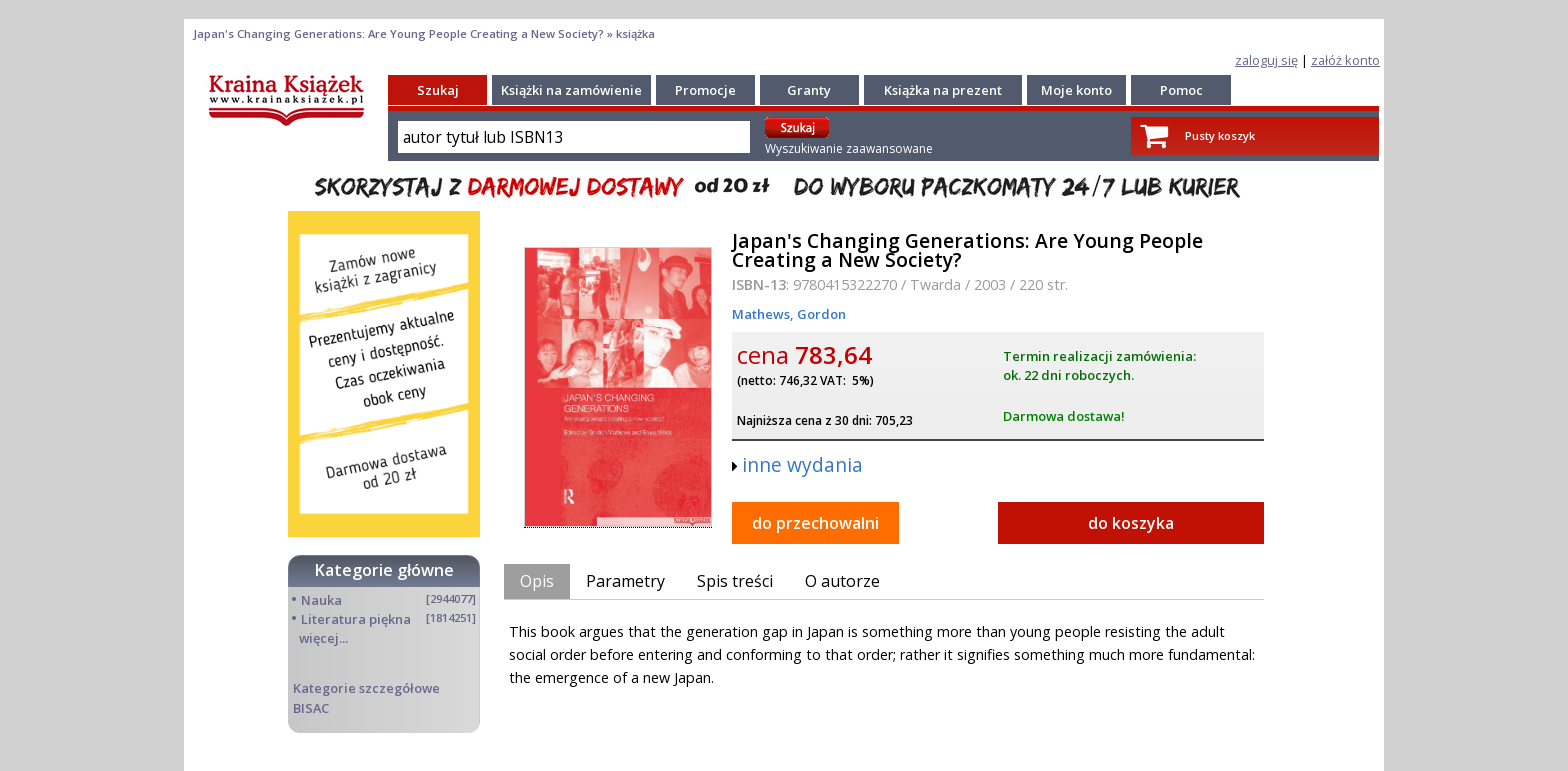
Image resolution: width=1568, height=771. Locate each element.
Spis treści (735, 581)
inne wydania (802, 464)
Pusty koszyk (1220, 135)
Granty (809, 90)
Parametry (625, 581)
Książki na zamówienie (571, 90)
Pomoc (1181, 90)
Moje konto (1076, 90)
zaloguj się (1266, 60)
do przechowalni (815, 523)
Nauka (321, 600)
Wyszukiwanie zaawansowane (849, 148)
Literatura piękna (356, 619)
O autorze (842, 581)
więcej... (323, 638)
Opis (537, 581)
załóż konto (1345, 60)
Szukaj (438, 90)
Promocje (705, 90)
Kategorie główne (384, 570)
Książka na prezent (943, 90)
